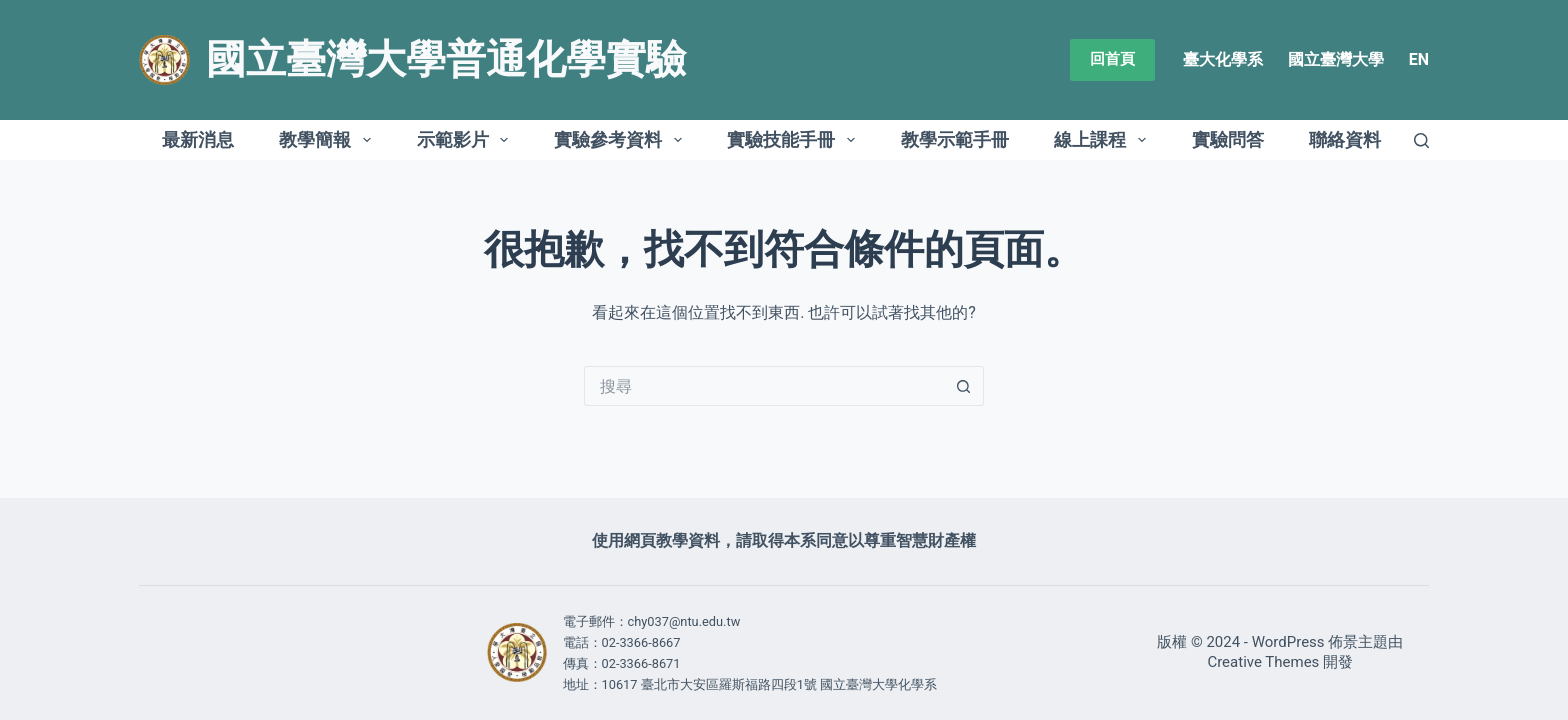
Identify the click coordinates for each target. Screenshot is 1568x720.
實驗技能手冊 (795, 140)
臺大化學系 (1223, 59)
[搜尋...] (764, 386)
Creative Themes (1263, 662)
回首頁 (1112, 59)
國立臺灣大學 (1336, 59)
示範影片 (467, 140)
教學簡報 (329, 140)
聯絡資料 (1345, 139)
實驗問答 (1228, 139)
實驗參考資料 (622, 140)
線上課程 (1104, 140)
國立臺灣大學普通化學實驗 (446, 59)
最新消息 (198, 139)
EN (1419, 59)
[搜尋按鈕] (964, 386)
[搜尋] (1421, 140)
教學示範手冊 (955, 139)
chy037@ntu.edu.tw (684, 621)
